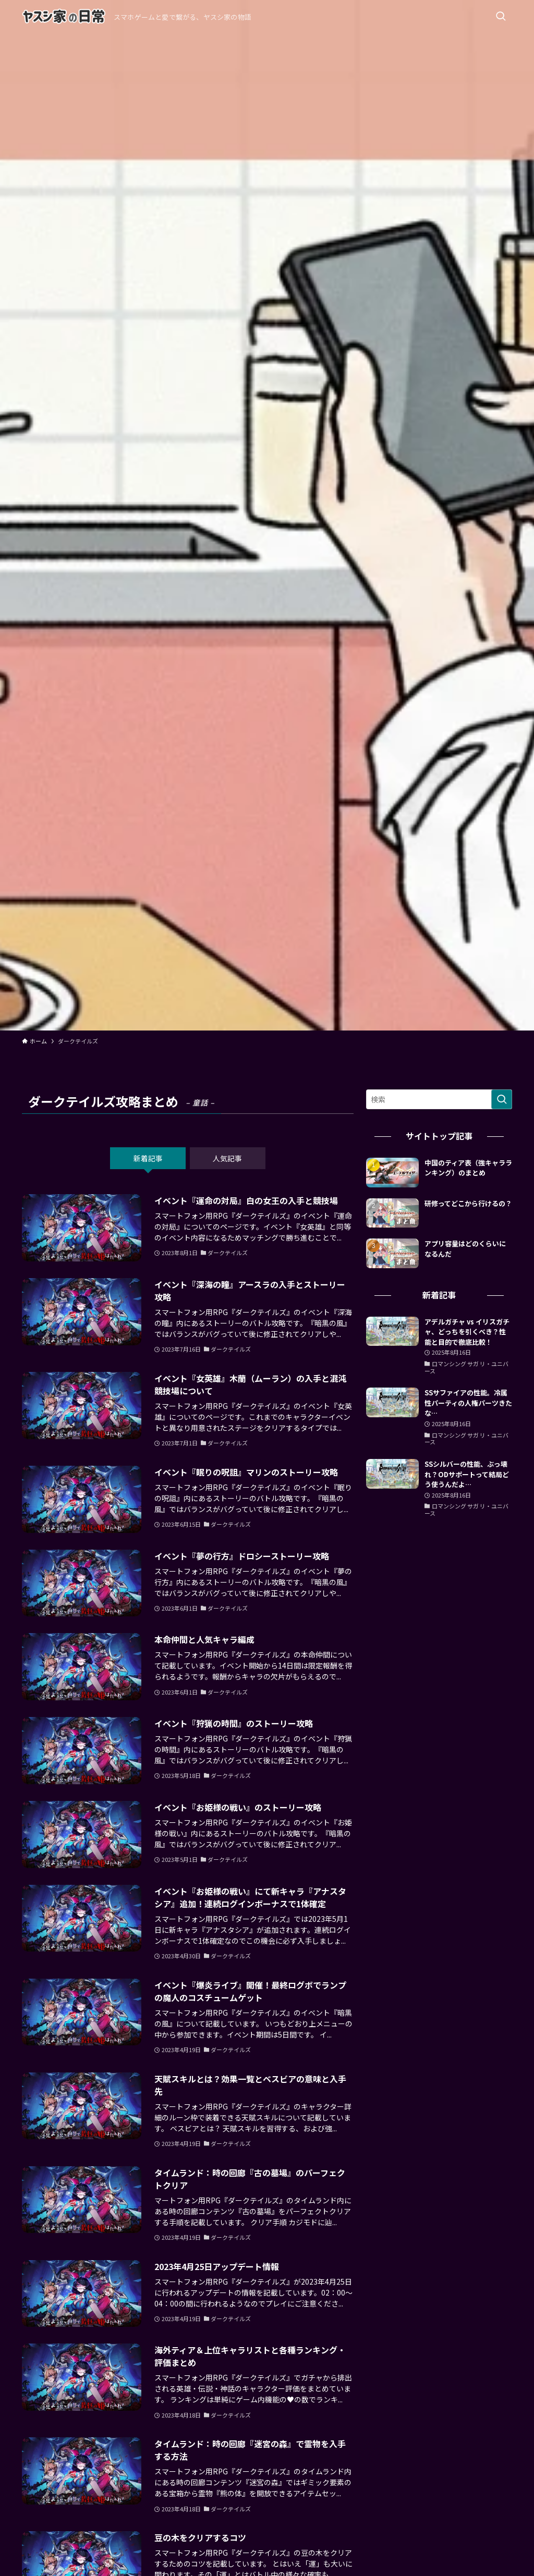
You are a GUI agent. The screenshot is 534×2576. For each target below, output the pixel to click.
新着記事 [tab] (148, 1158)
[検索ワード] (439, 1099)
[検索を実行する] (501, 1099)
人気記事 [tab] (227, 1158)
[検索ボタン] (500, 16)
